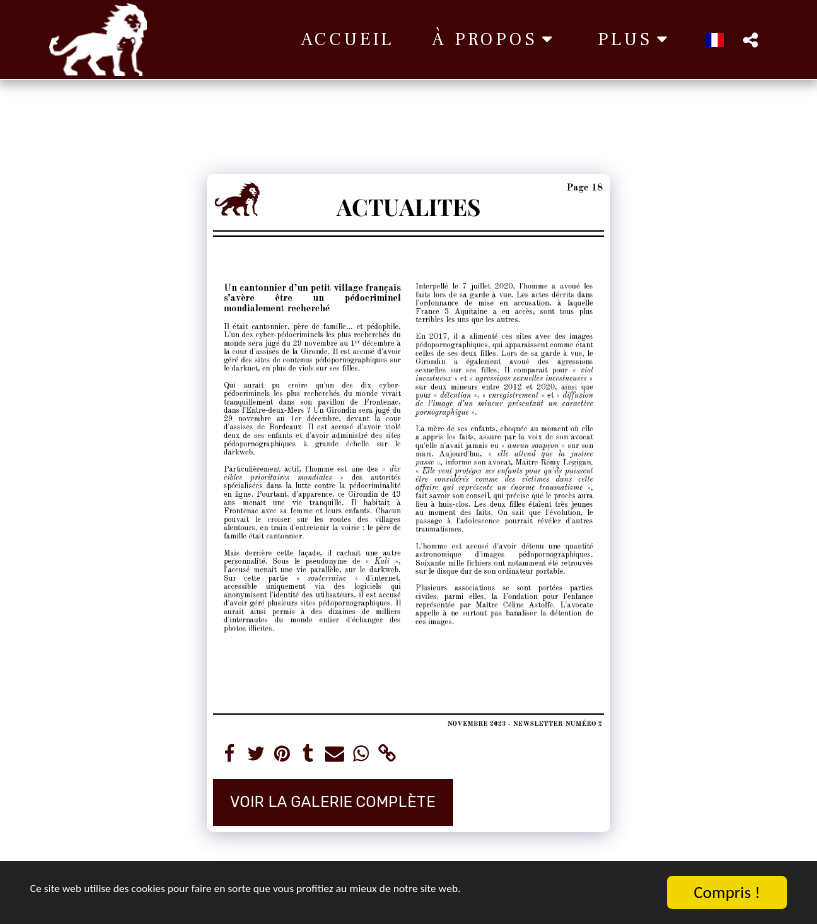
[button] (398, 39)
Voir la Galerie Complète (332, 802)
